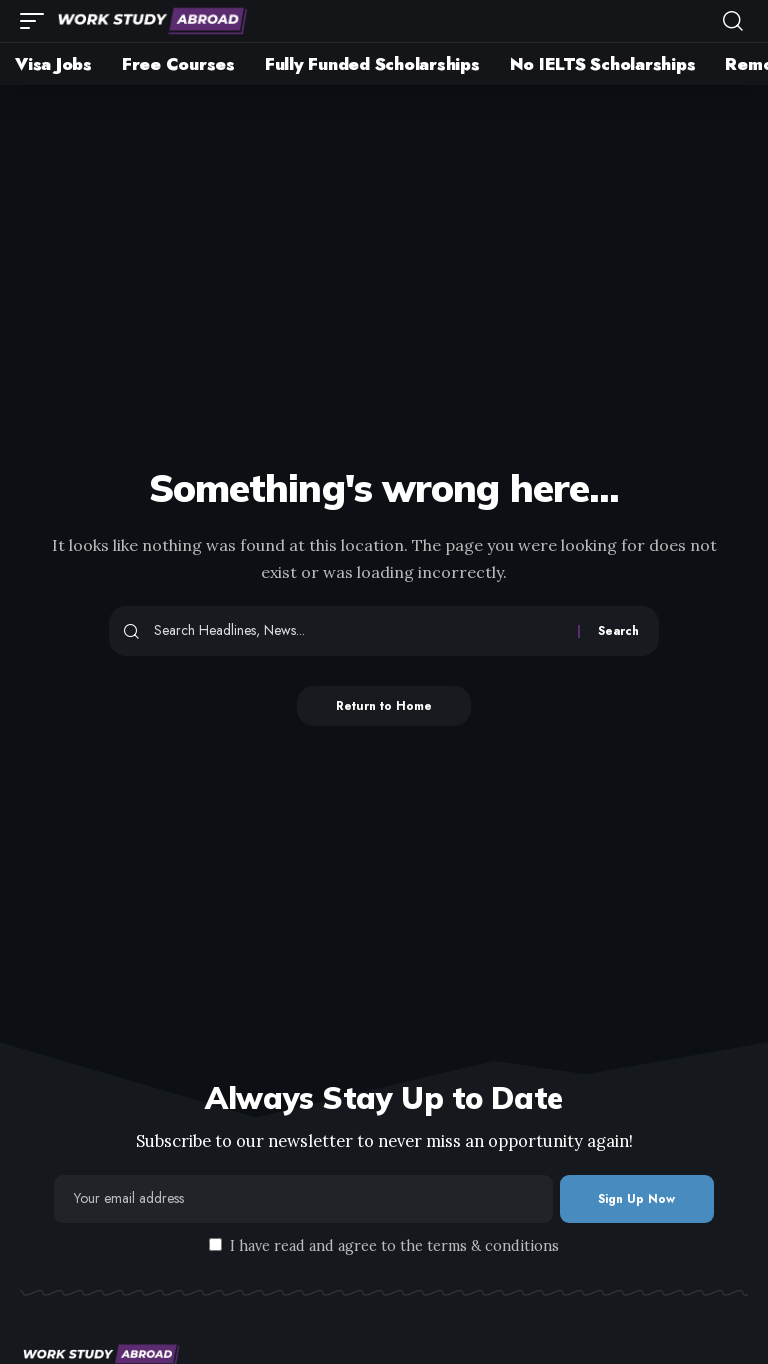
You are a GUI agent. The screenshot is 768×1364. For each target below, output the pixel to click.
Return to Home (384, 706)
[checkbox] (215, 1244)
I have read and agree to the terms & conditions (394, 1246)
